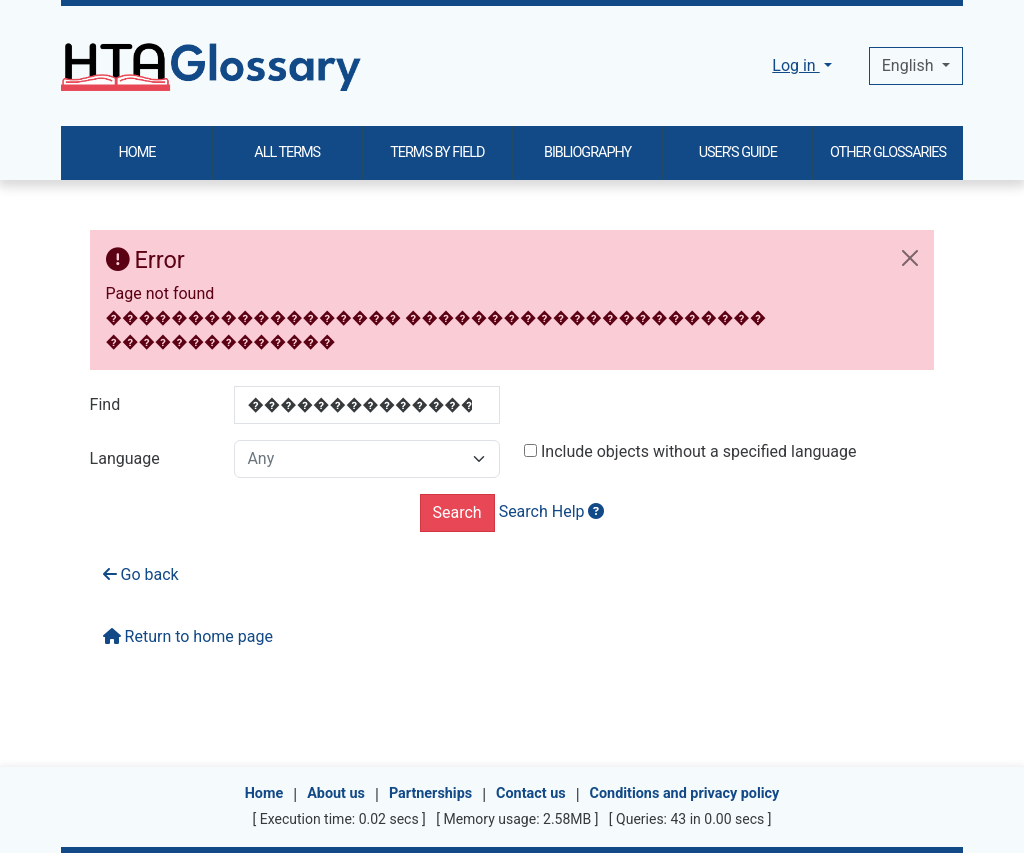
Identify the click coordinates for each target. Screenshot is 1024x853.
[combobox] (367, 459)
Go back (141, 574)
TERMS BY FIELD (437, 152)
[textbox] (367, 459)
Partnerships (430, 793)
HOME (137, 152)
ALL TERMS (287, 152)
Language (125, 458)
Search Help (552, 511)
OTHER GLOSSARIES (888, 152)
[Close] (910, 258)
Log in (795, 65)
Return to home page (188, 636)
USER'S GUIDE (738, 152)
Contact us (531, 793)
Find (105, 404)
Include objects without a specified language (690, 451)
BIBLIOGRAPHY (587, 152)
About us (336, 793)
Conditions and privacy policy (685, 793)
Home (264, 793)
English (910, 65)
